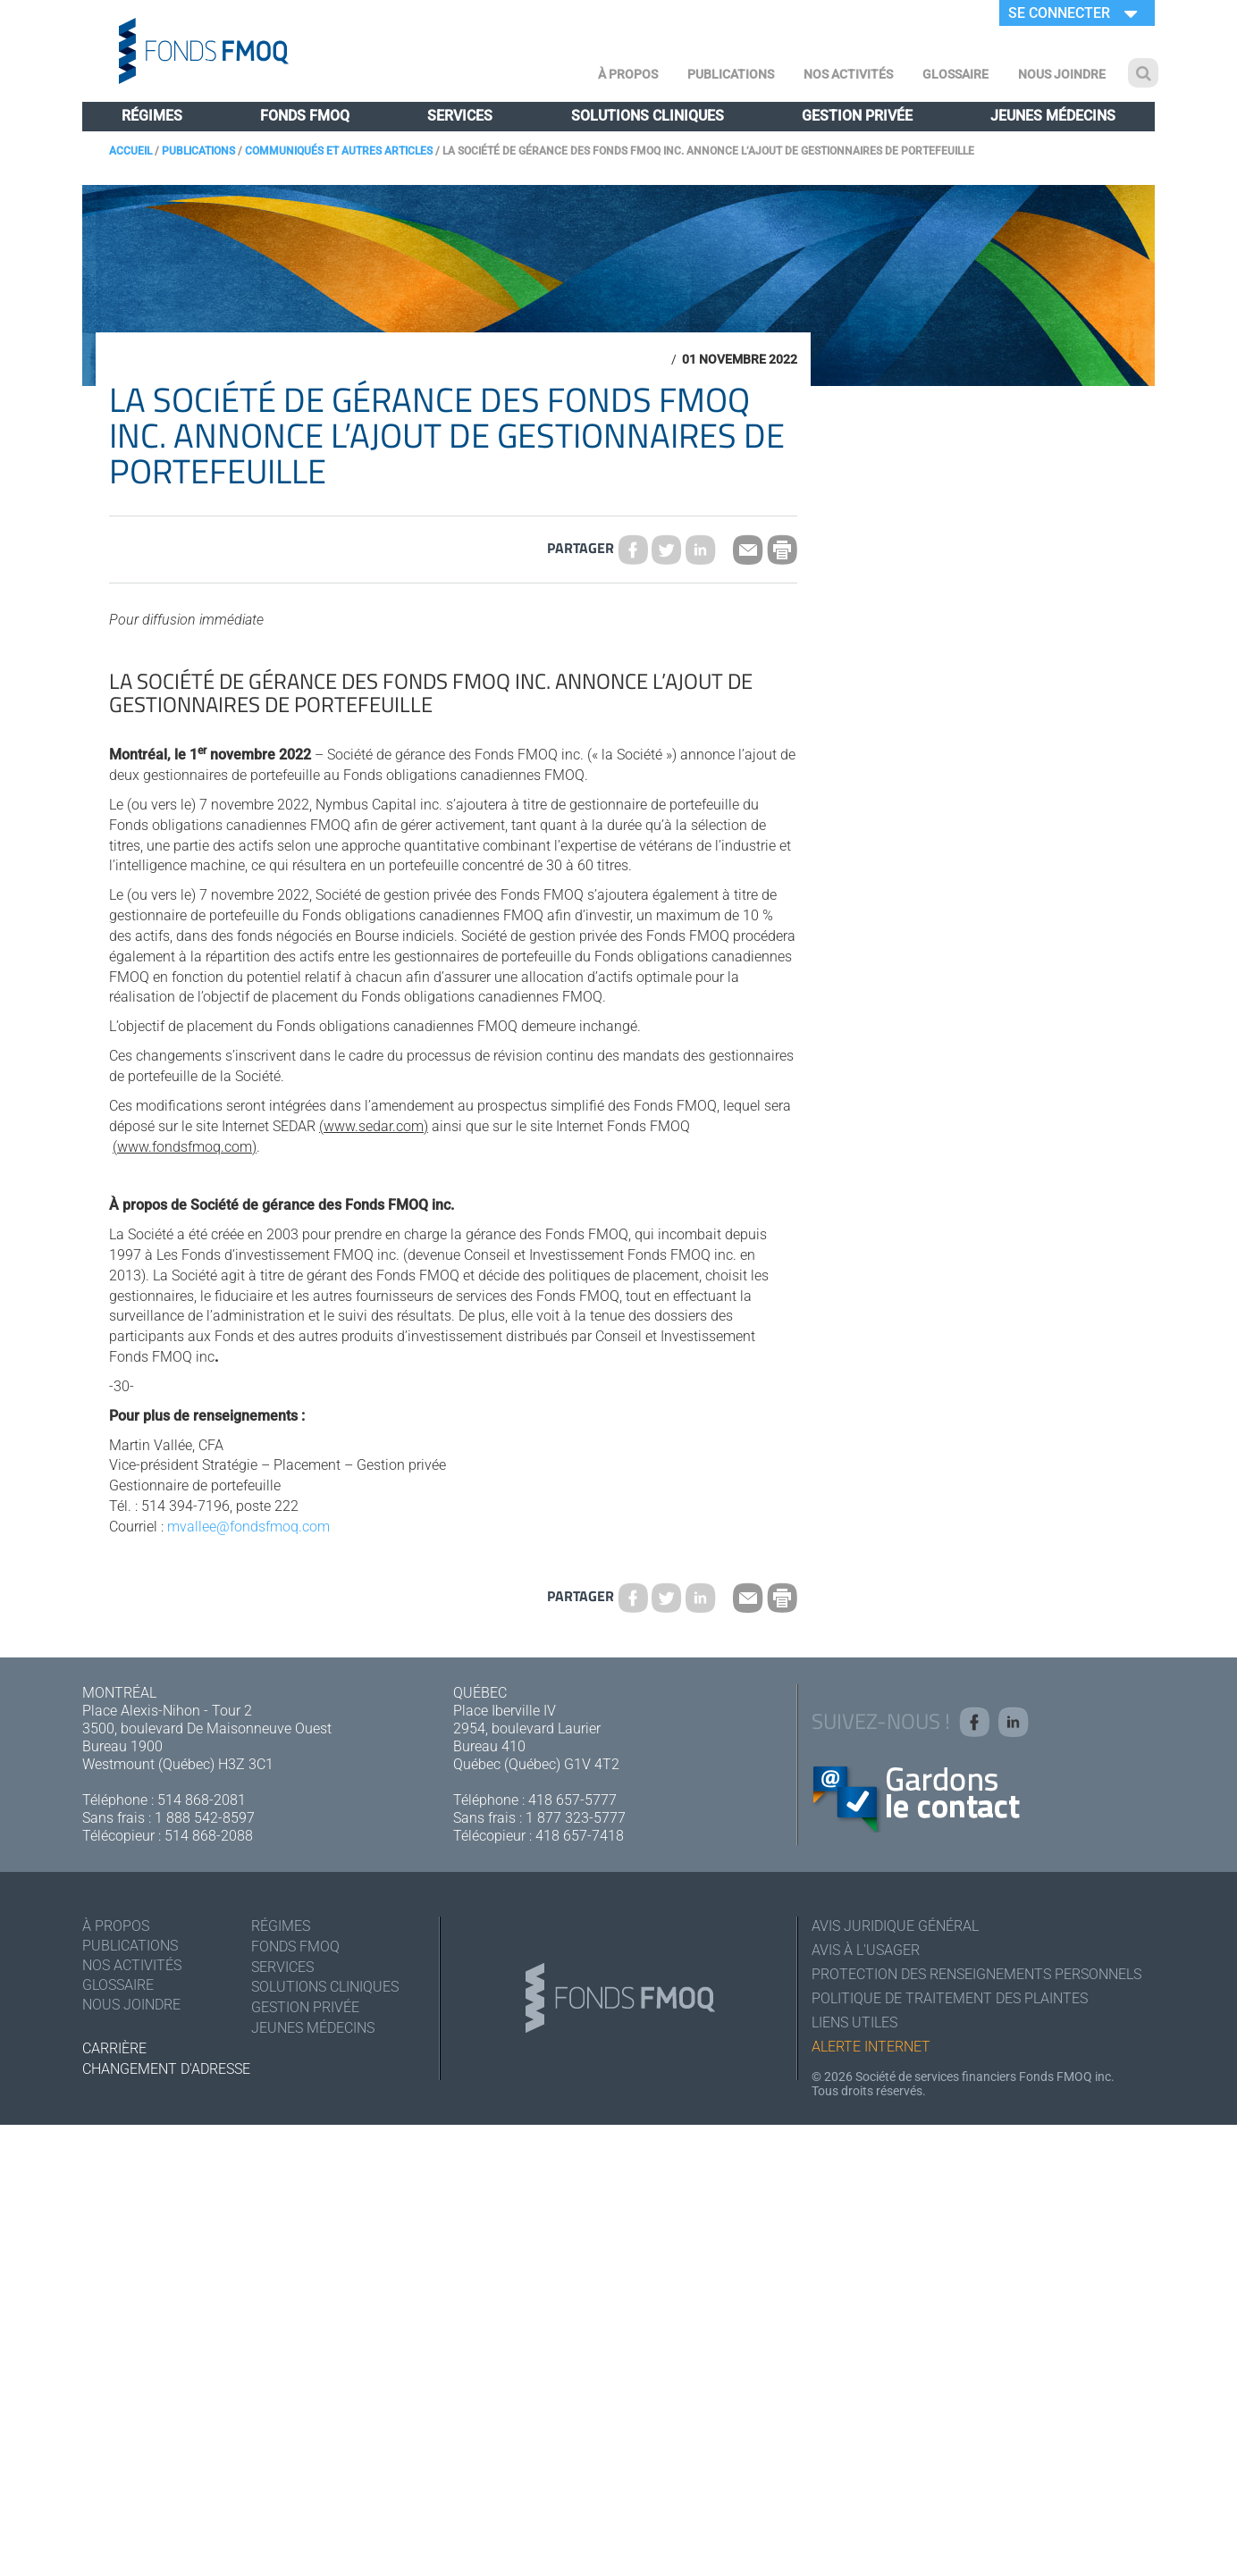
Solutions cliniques (647, 115)
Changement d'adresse (166, 2068)
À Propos (628, 74)
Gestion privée (857, 115)
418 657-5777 (572, 1799)
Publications (730, 74)
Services (459, 115)
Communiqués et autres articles (339, 151)
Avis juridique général (895, 1925)
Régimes (152, 115)
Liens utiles (854, 2022)
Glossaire (955, 74)
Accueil (130, 151)
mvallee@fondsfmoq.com (248, 1526)
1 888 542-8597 (205, 1817)
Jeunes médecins (1052, 115)
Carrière (114, 2048)
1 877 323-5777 (576, 1817)
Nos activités (848, 74)
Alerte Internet (871, 2046)
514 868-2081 (201, 1799)
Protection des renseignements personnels (976, 1974)
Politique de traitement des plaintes (950, 1998)
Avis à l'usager (866, 1950)
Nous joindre (1062, 74)
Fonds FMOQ (304, 115)
